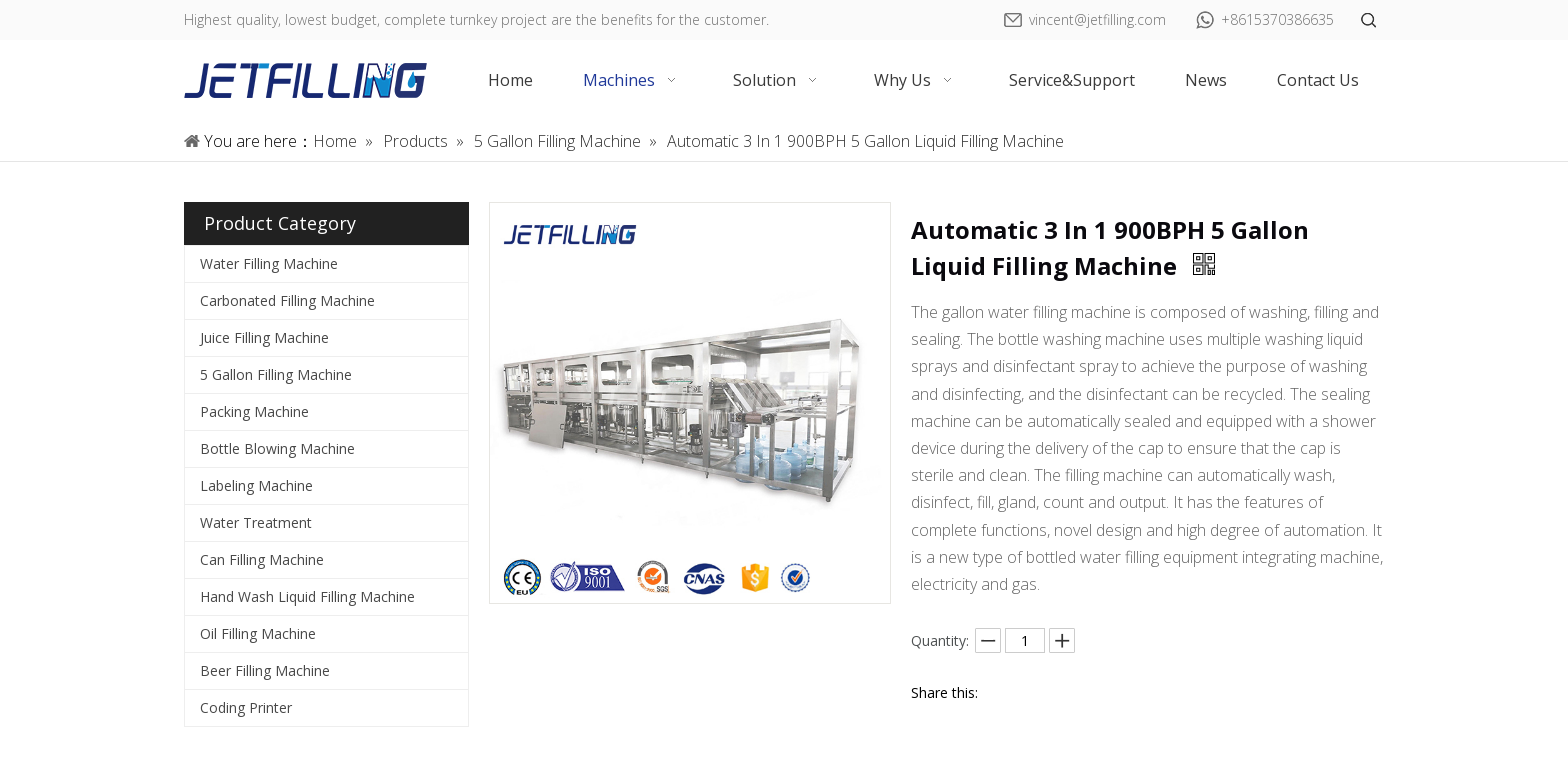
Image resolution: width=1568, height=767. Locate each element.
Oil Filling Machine (258, 633)
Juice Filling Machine (264, 337)
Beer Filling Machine (265, 670)
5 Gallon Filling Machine (276, 374)
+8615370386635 (1277, 19)
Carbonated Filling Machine (287, 300)
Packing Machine (254, 411)
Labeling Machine (256, 485)
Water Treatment (256, 522)
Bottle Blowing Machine (277, 448)
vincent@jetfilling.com (1097, 19)
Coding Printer (246, 707)
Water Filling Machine (269, 263)
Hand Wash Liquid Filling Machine (307, 596)
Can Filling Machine (262, 559)
